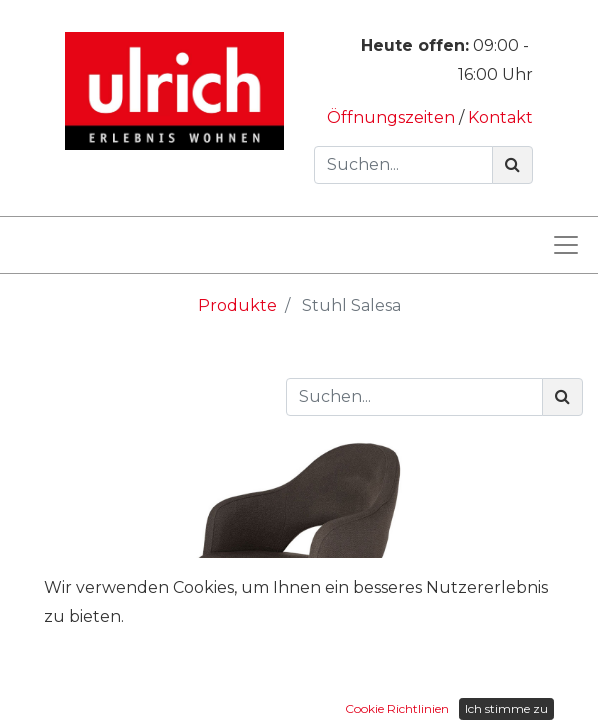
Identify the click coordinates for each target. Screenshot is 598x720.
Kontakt (500, 117)
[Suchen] (512, 165)
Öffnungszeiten (393, 117)
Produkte (237, 305)
